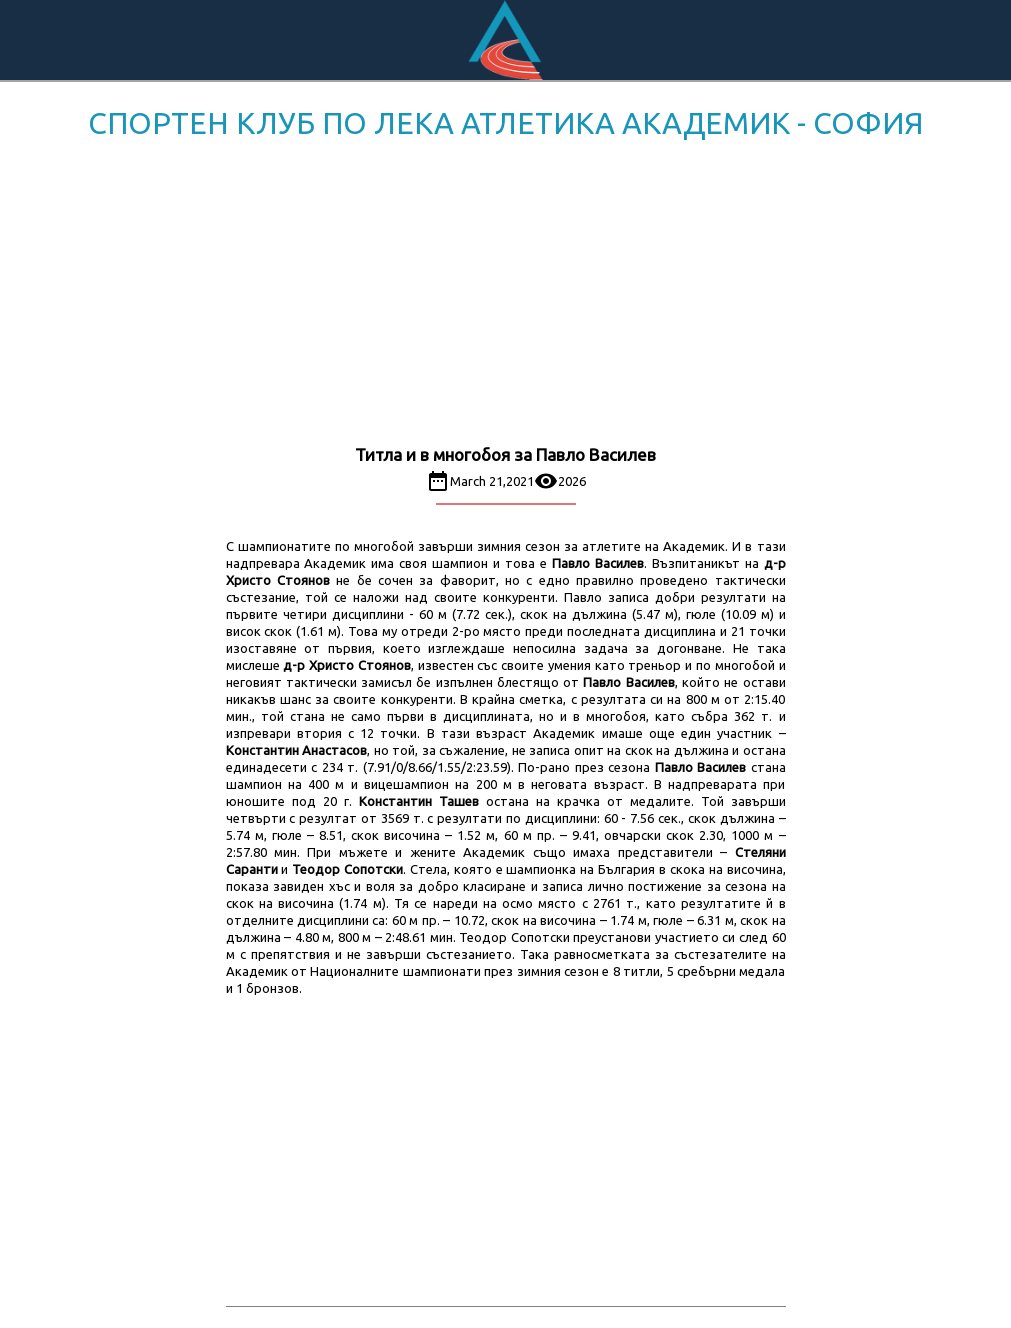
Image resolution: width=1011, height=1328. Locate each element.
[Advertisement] (505, 296)
